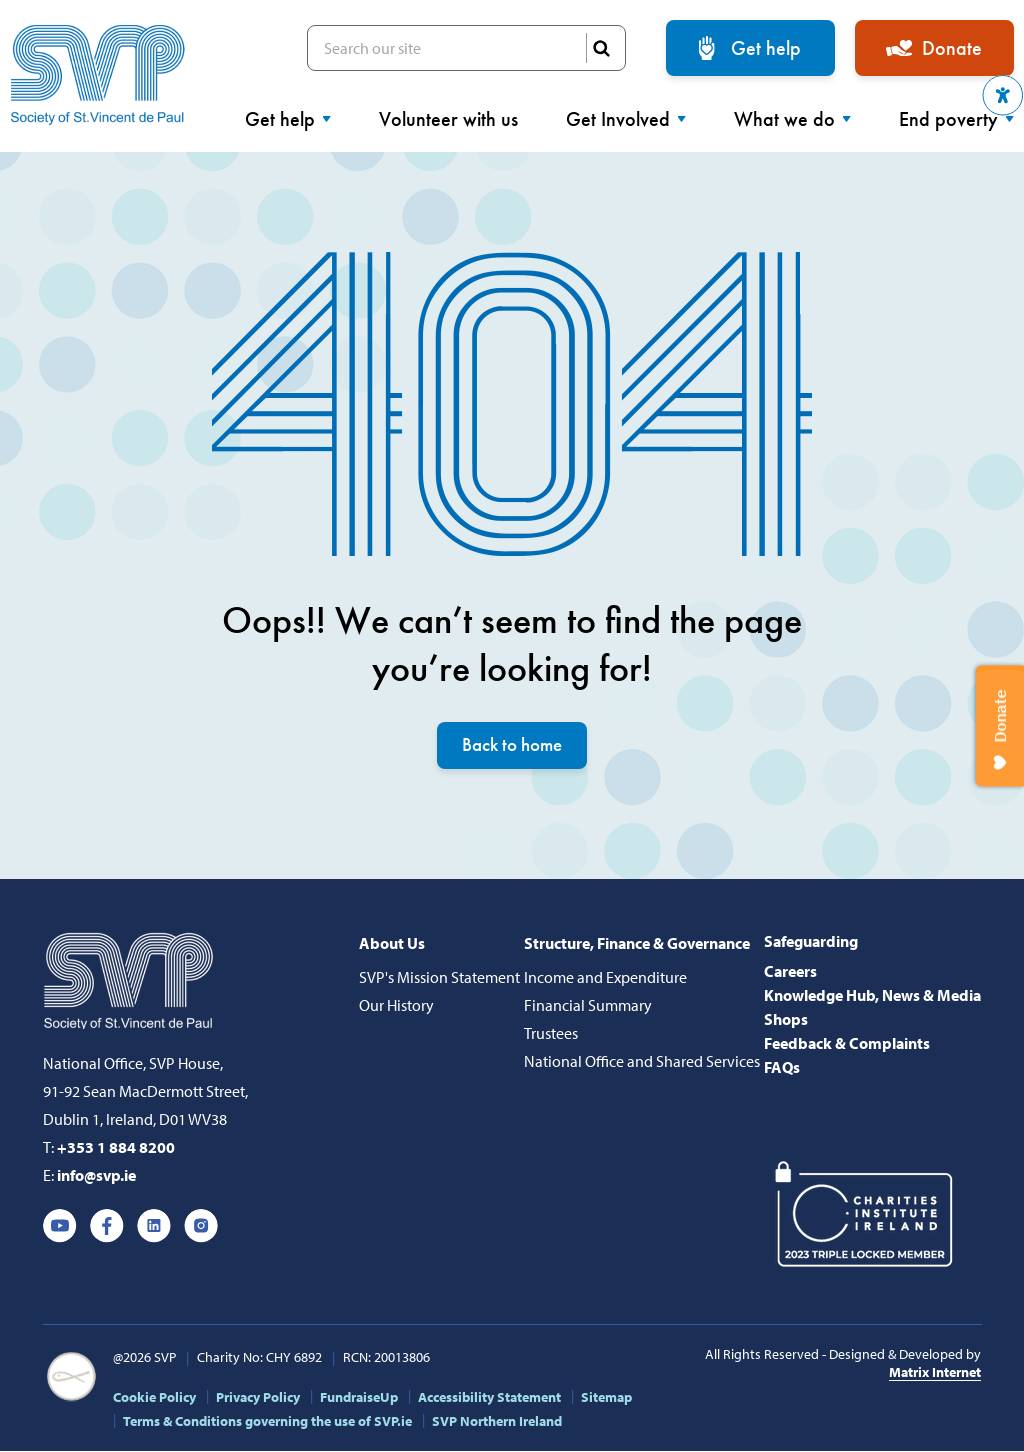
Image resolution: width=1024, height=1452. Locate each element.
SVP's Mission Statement (439, 978)
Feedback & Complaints (847, 1044)
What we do (792, 119)
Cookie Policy (154, 1398)
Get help (766, 48)
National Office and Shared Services (642, 1062)
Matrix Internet (935, 1373)
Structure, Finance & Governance (637, 944)
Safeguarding (811, 942)
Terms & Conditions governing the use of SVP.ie (267, 1422)
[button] (1003, 95)
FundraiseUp (359, 1398)
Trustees (551, 1034)
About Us (392, 944)
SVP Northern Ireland (497, 1422)
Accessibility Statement (489, 1398)
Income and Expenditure (605, 978)
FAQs (782, 1068)
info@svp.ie (96, 1176)
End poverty (956, 119)
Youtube (60, 1227)
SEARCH (601, 48)
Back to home (512, 746)
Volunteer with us (448, 119)
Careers (790, 972)
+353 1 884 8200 (116, 1148)
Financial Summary (588, 1006)
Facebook (107, 1227)
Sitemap (606, 1398)
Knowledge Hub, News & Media (872, 996)
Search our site (466, 48)
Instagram (201, 1227)
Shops (786, 1020)
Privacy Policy (258, 1398)
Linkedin (154, 1227)
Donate (952, 48)
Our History (396, 1006)
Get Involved (626, 119)
